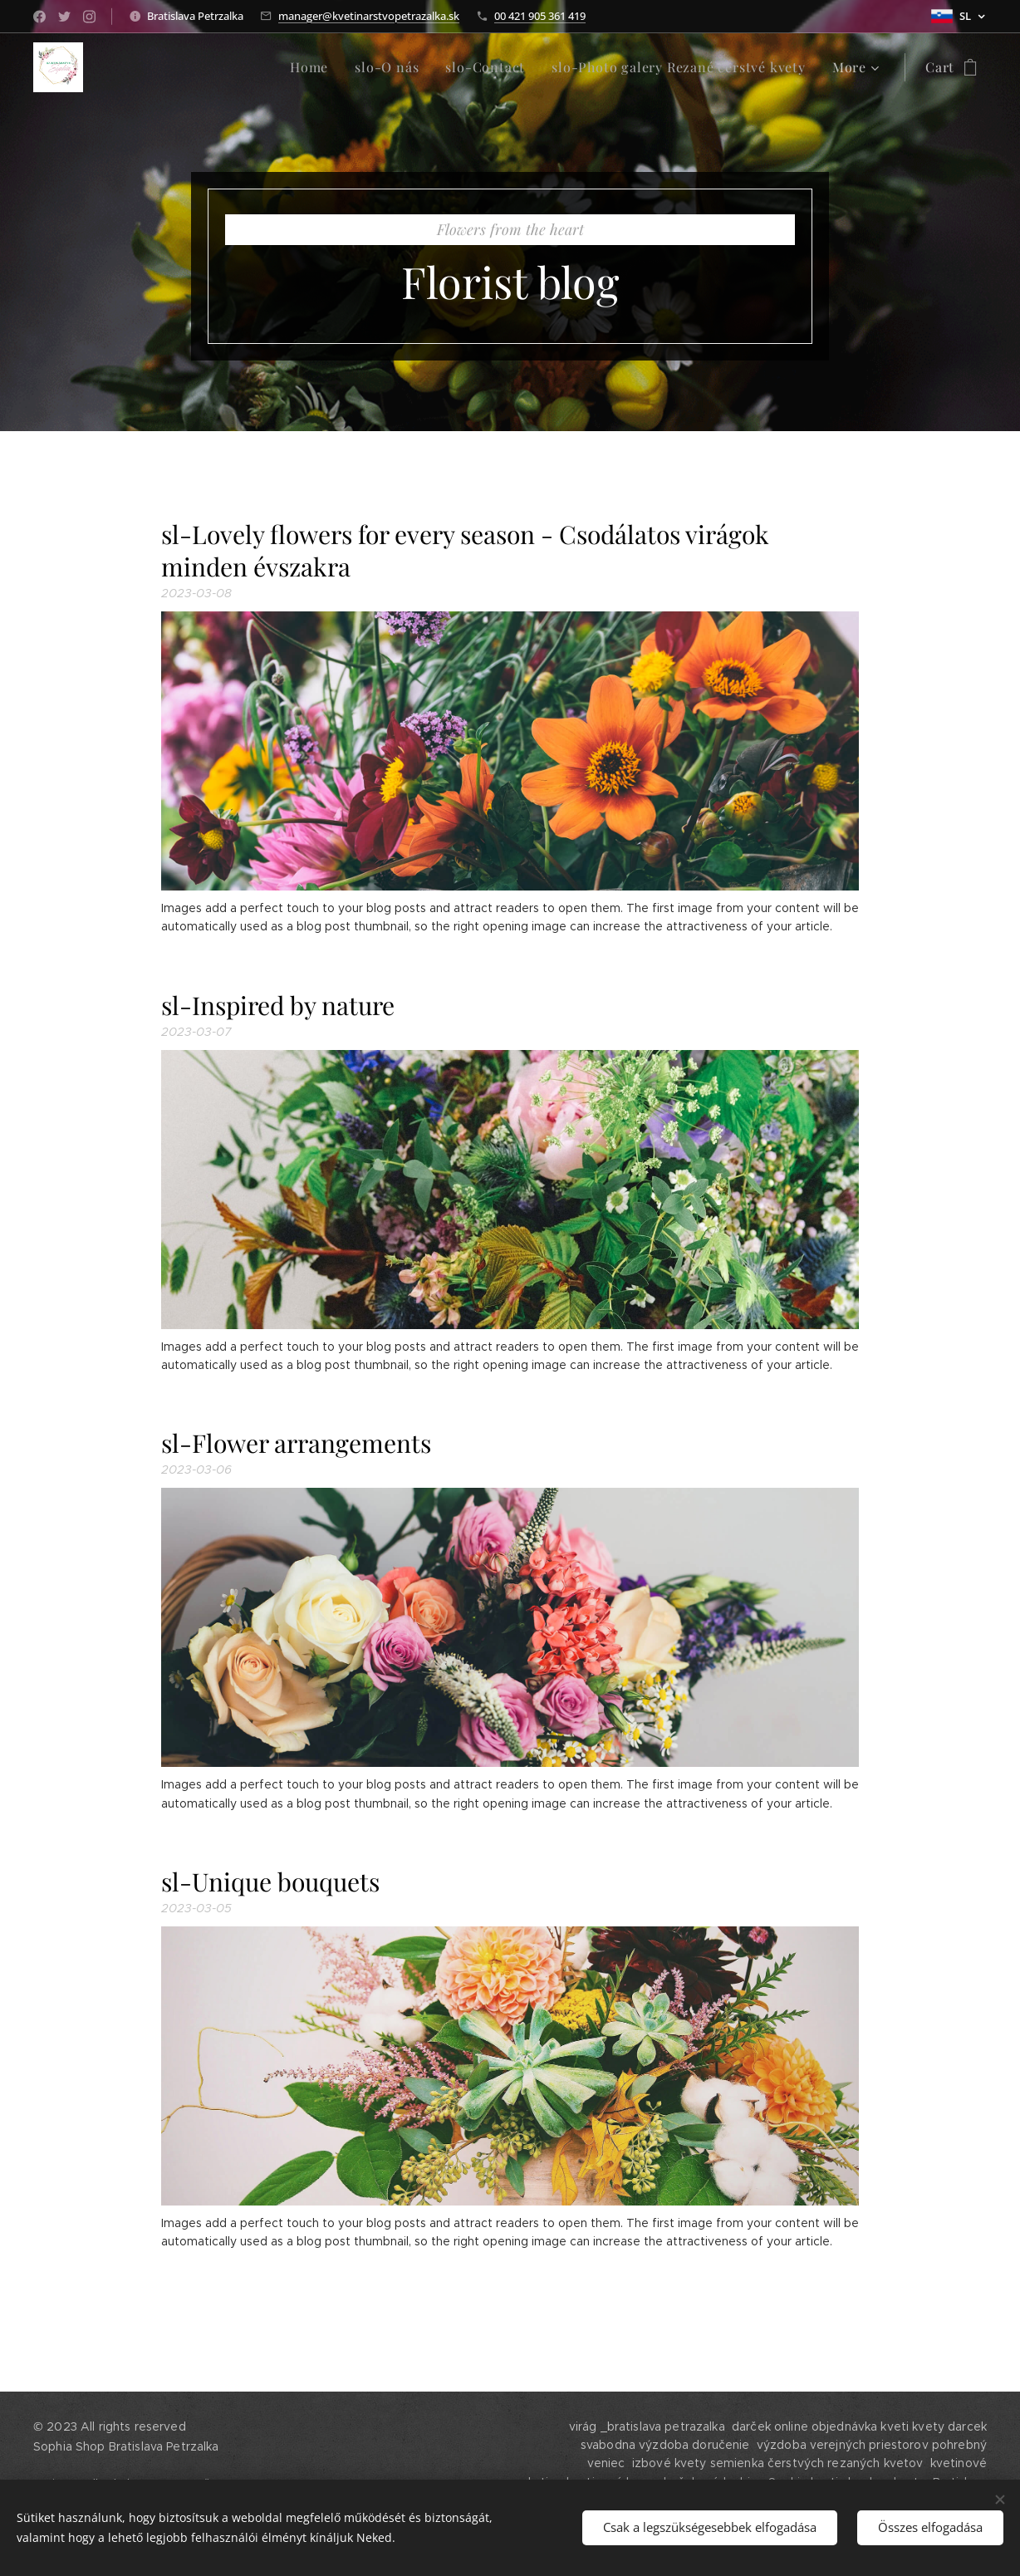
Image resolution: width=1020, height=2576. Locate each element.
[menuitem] (141, 67)
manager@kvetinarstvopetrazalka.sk (368, 15)
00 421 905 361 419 (540, 15)
